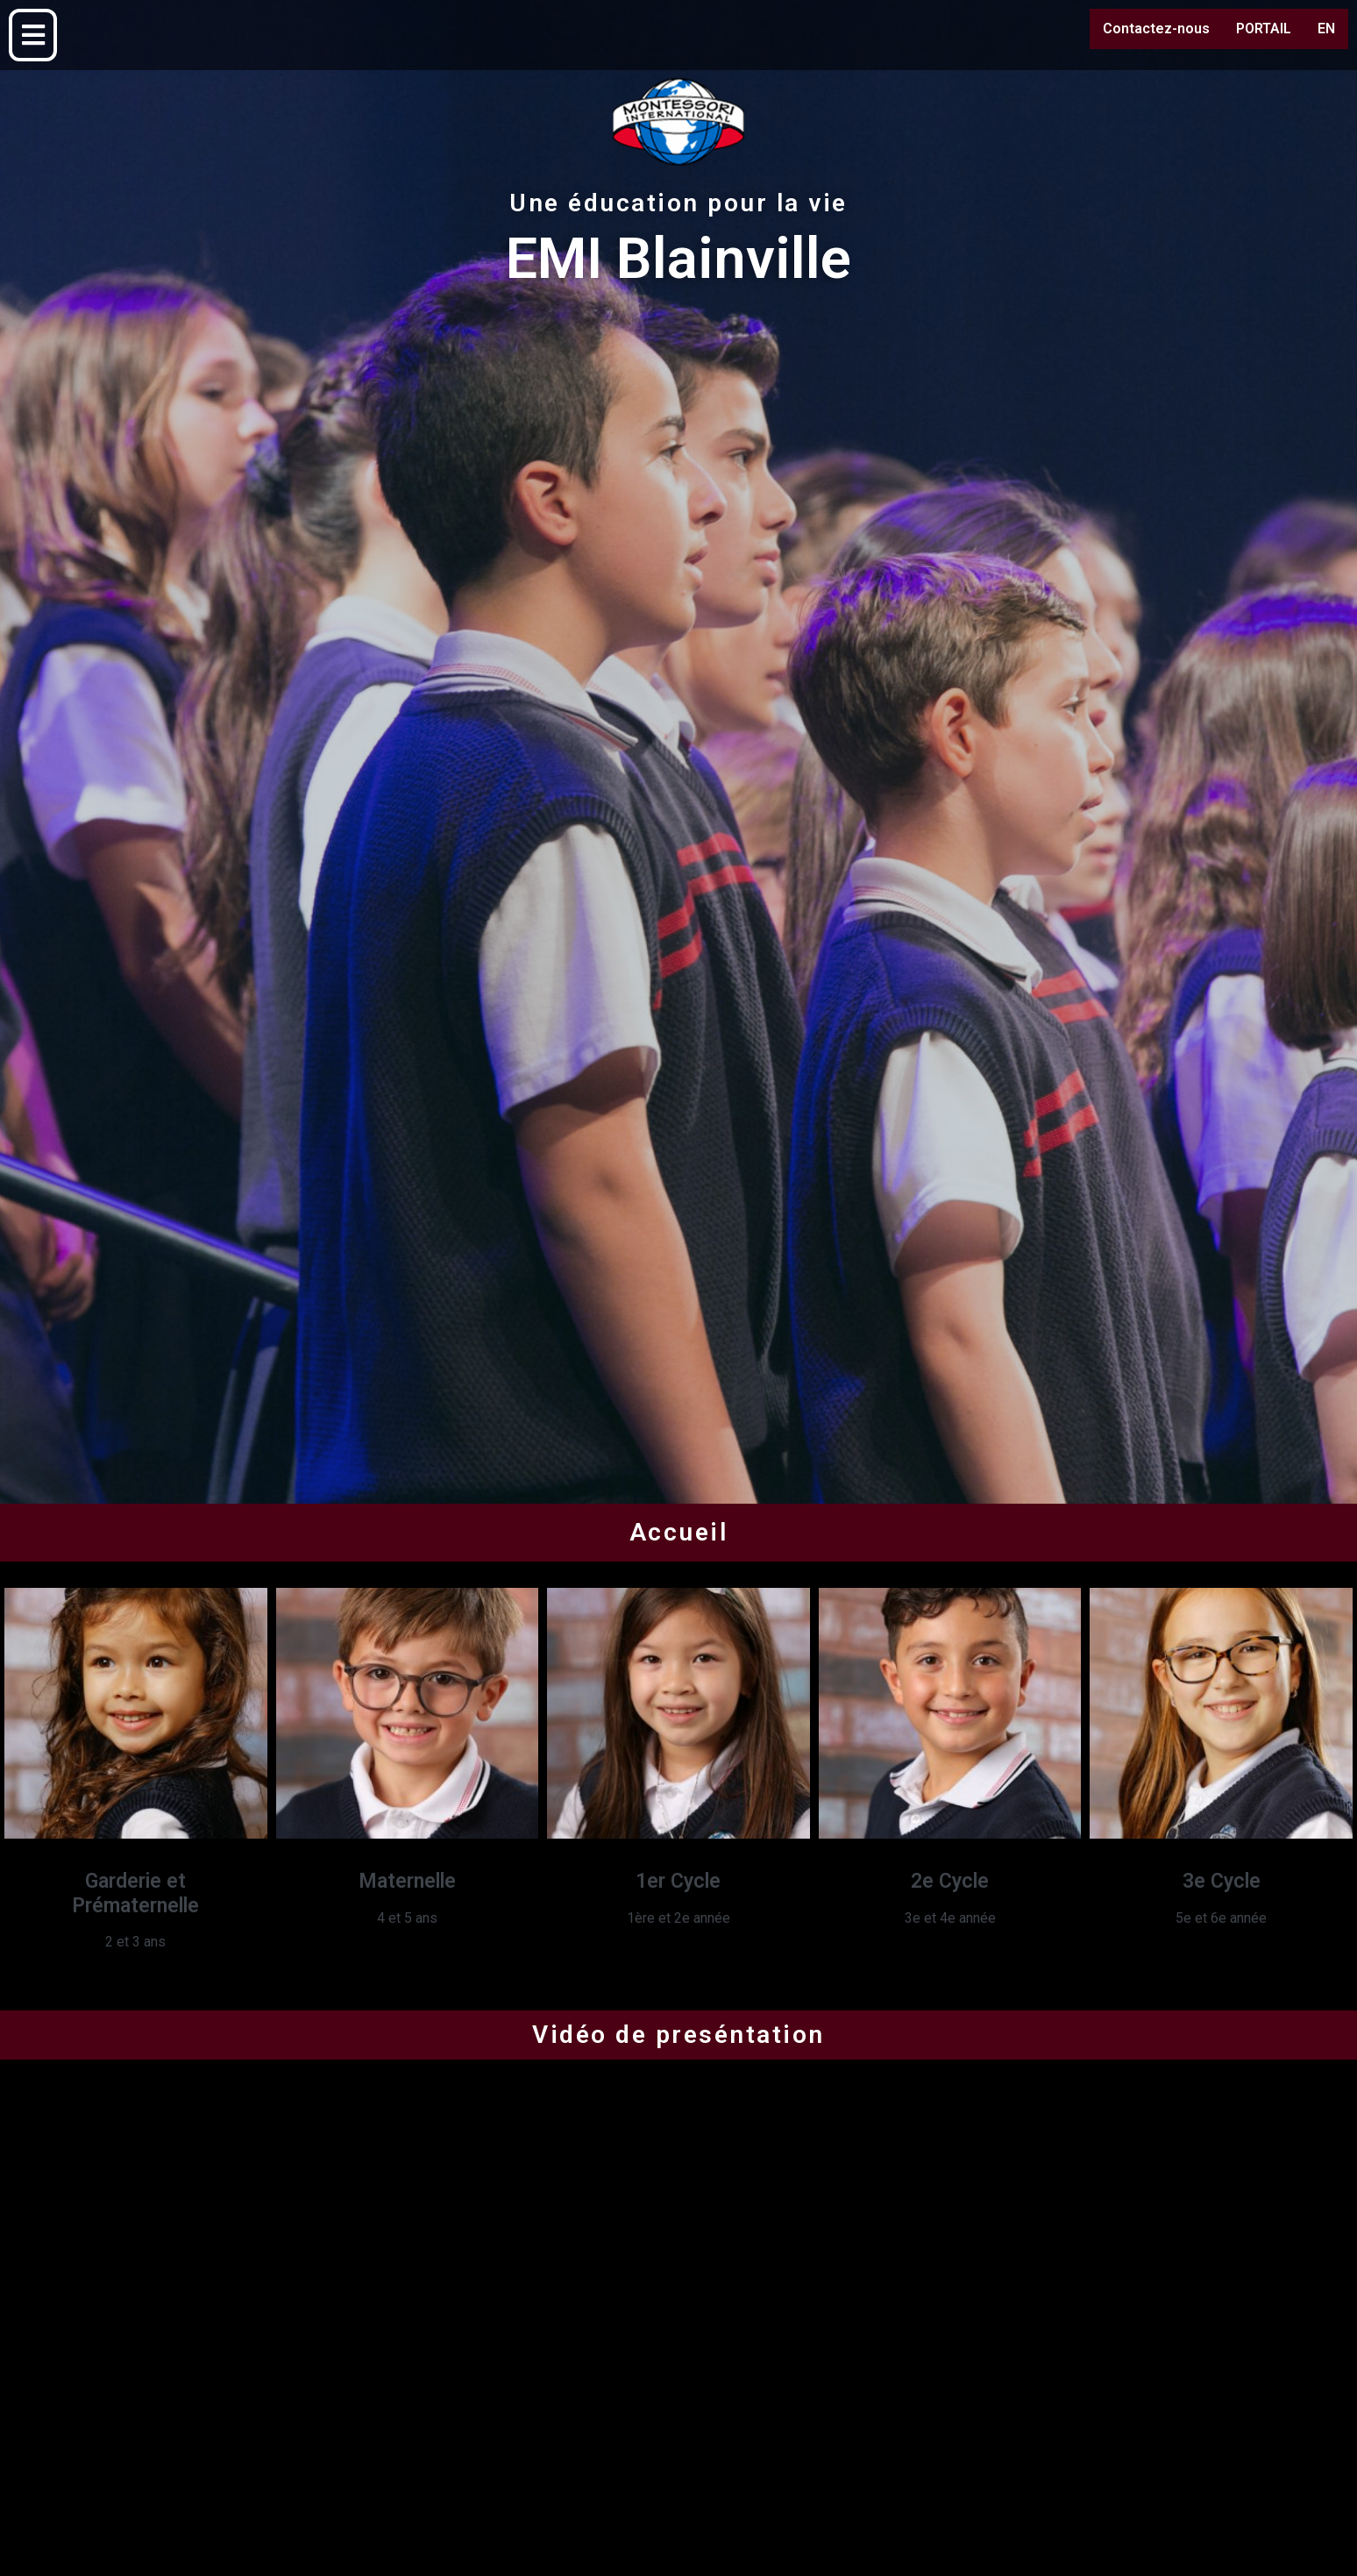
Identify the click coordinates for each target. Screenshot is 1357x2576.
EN (1326, 28)
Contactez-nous (1156, 28)
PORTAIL (1263, 28)
